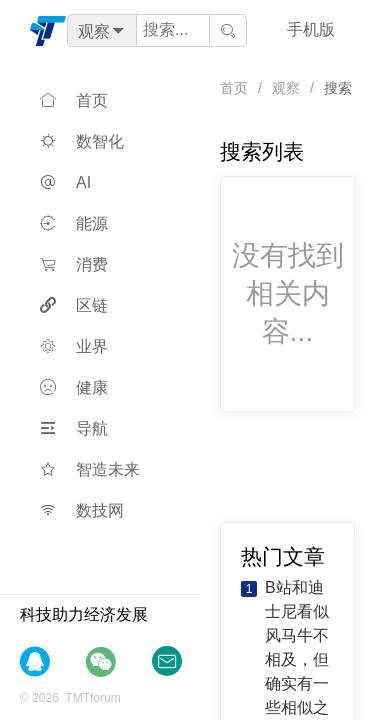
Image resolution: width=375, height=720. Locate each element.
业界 (74, 346)
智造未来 (90, 469)
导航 (74, 428)
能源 (74, 223)
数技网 (82, 510)
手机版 (311, 29)
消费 (74, 264)
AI (65, 182)
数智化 (82, 141)
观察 (286, 88)
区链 (74, 305)
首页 (74, 100)
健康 (74, 387)
